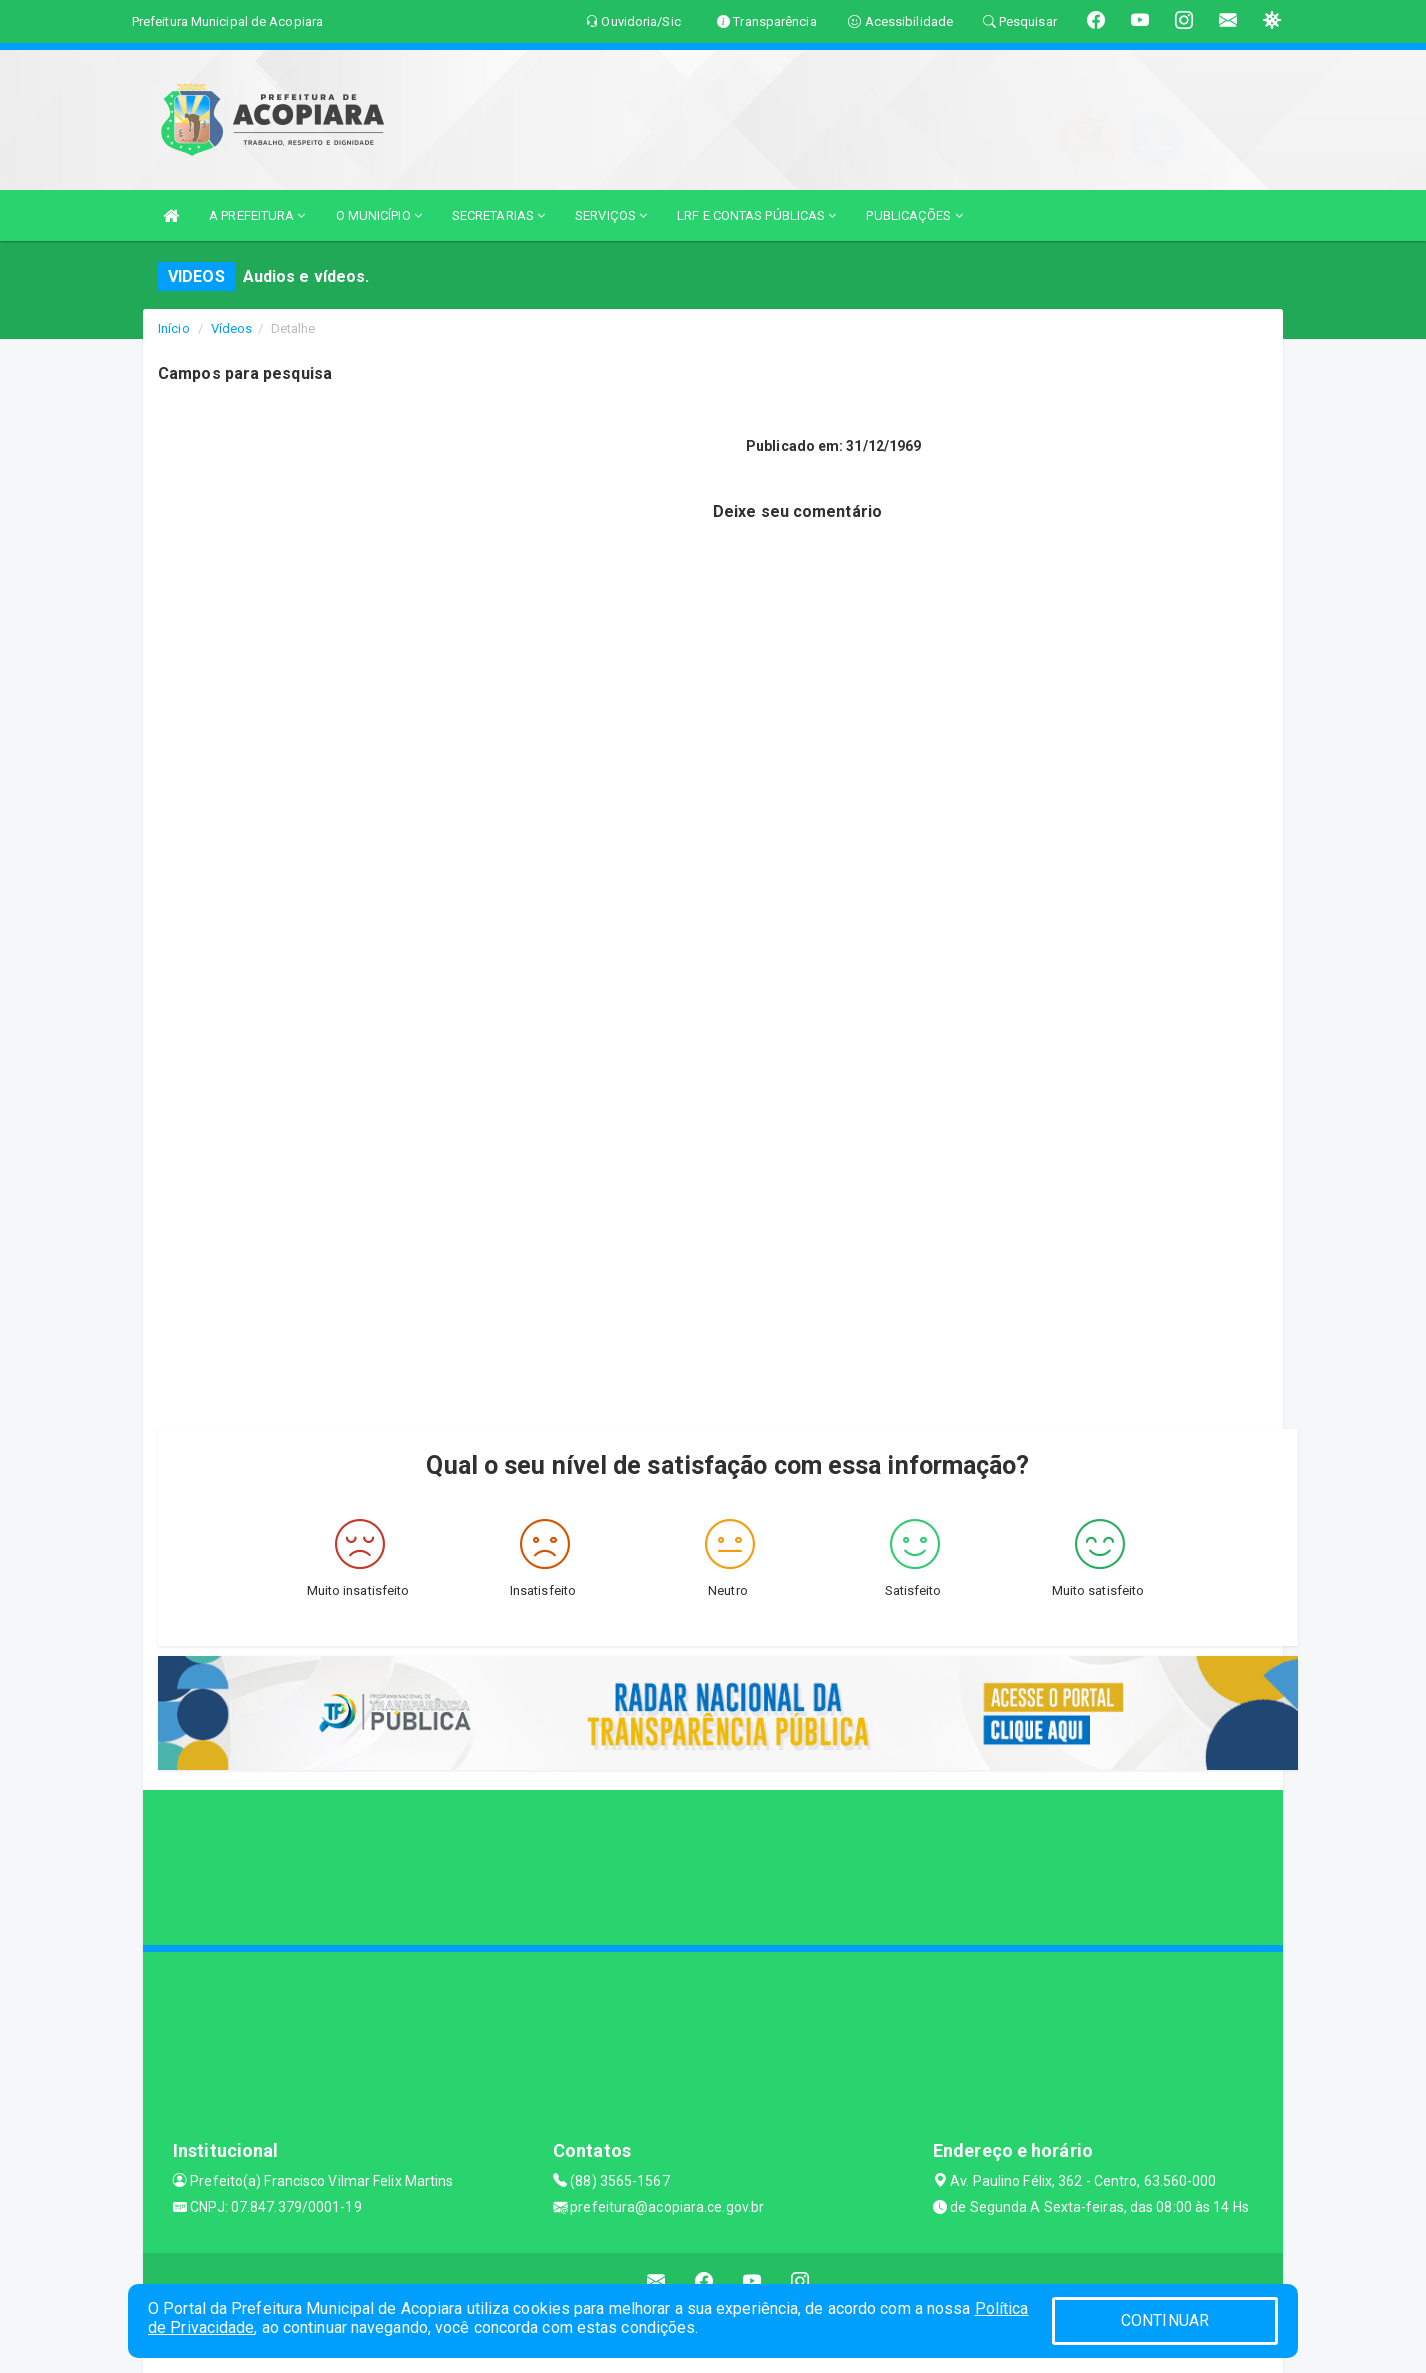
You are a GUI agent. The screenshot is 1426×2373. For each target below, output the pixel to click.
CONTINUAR (1165, 2320)
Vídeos (232, 328)
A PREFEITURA (257, 215)
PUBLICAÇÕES (914, 215)
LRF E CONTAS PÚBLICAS (756, 215)
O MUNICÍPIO (379, 215)
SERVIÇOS (611, 215)
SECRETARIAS (498, 215)
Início (174, 328)
